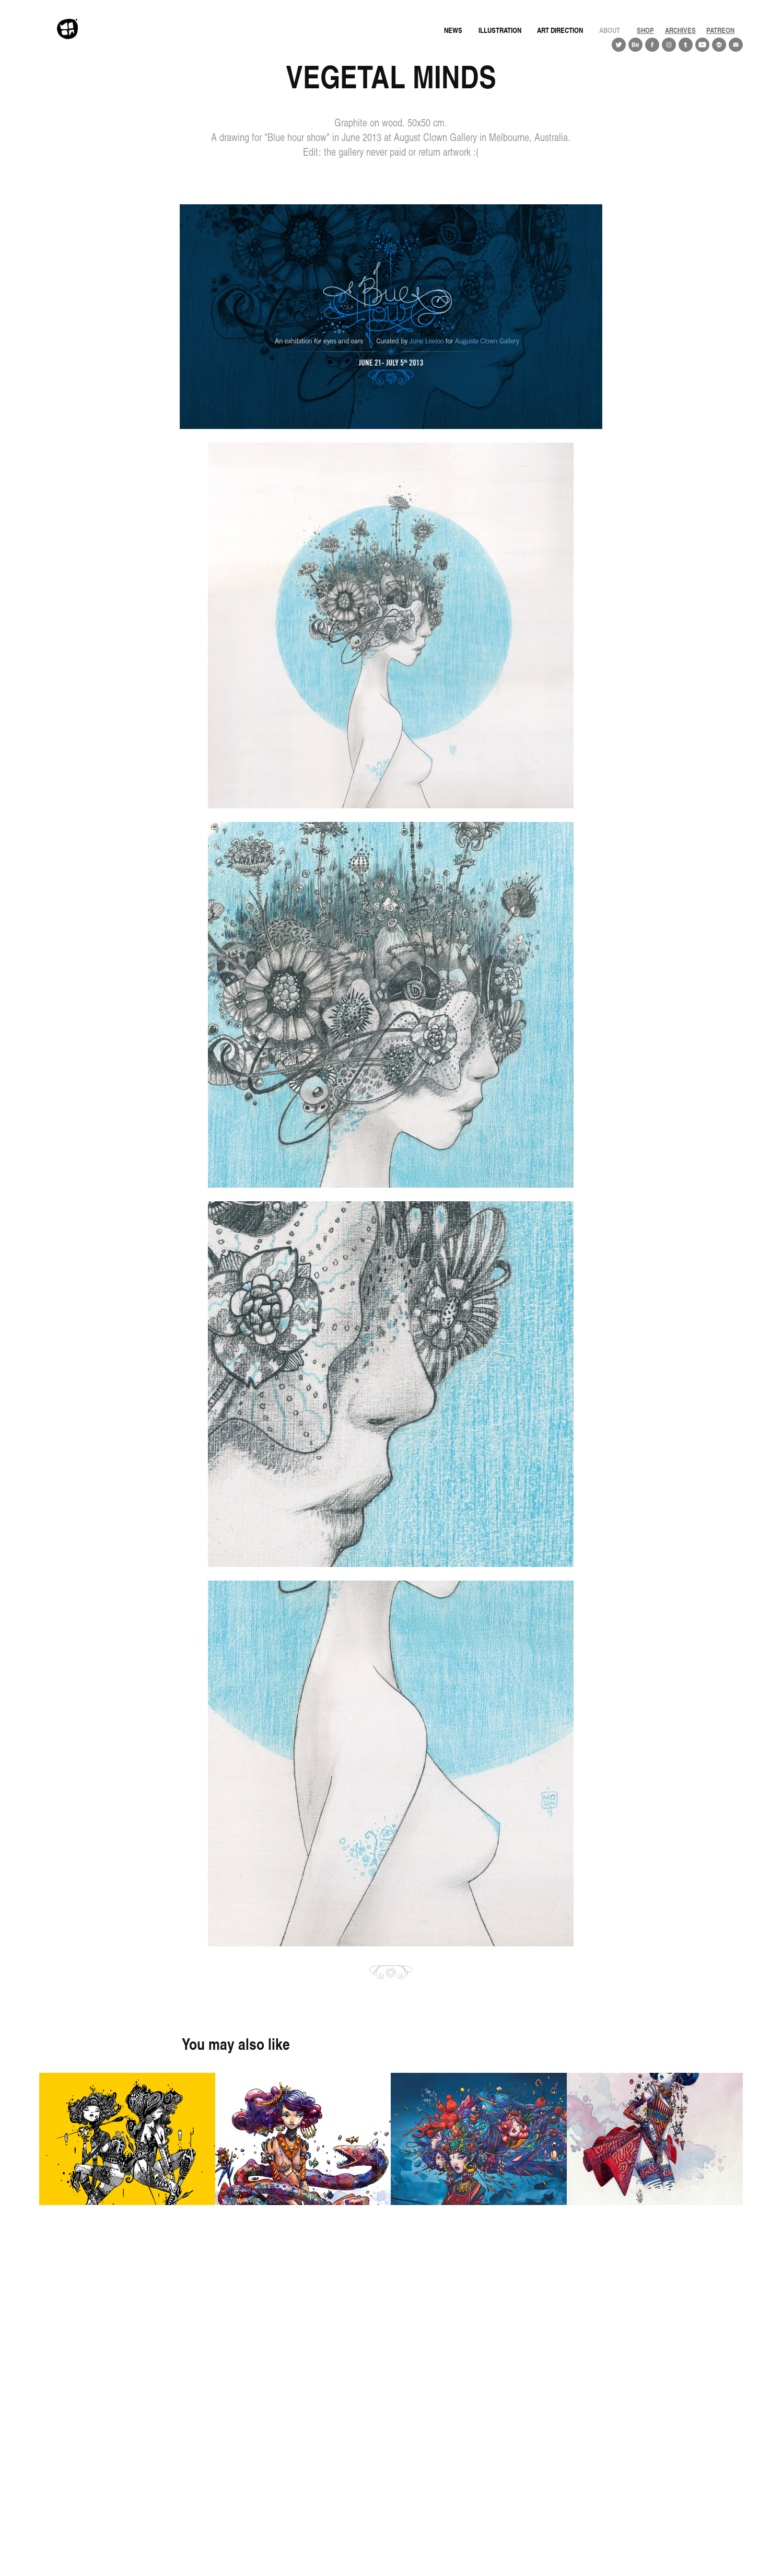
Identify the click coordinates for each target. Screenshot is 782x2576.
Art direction (560, 30)
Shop (645, 30)
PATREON (720, 30)
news (453, 30)
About (609, 30)
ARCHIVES (680, 30)
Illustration (499, 30)
